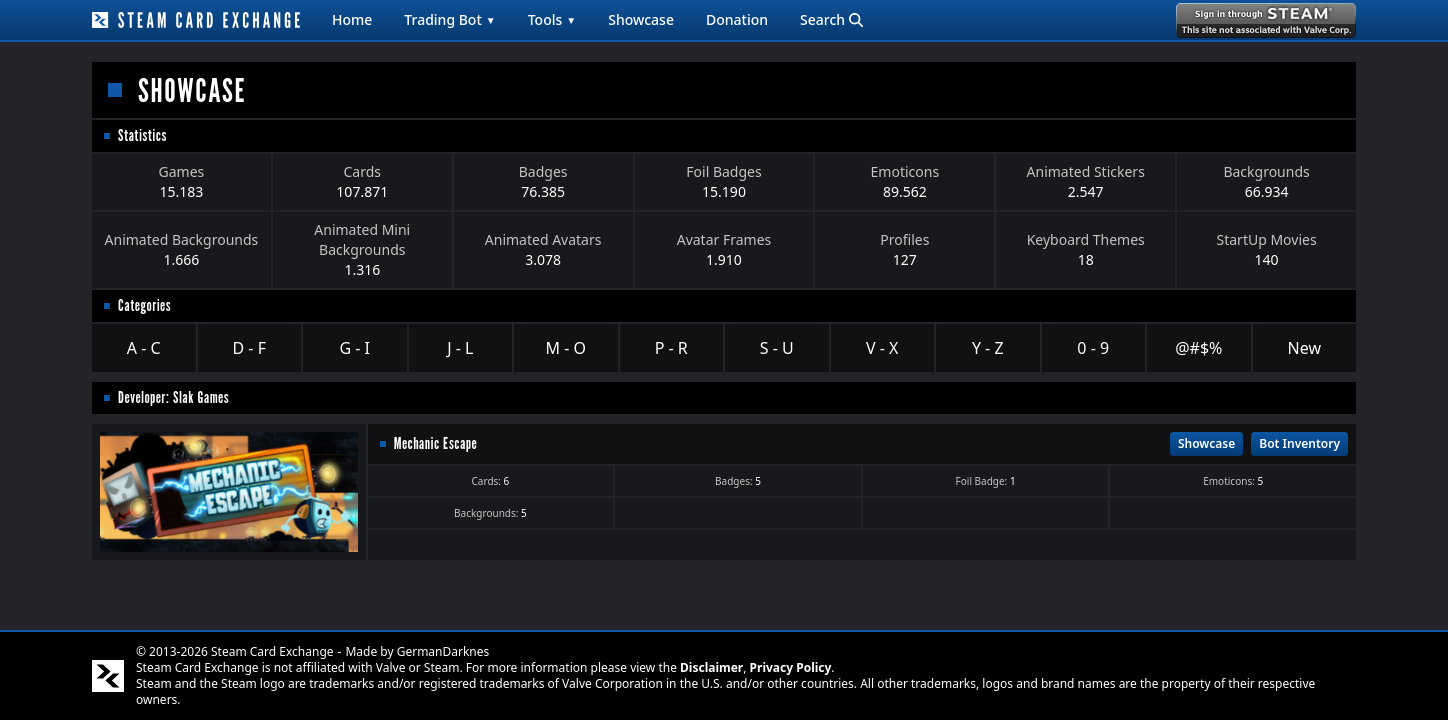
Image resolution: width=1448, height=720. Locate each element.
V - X (882, 348)
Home (352, 19)
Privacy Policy (791, 667)
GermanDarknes (443, 651)
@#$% (1198, 348)
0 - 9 (1093, 348)
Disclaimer (711, 667)
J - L (460, 348)
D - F (249, 348)
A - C (144, 348)
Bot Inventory (1299, 443)
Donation (737, 19)
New (1304, 348)
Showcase (641, 19)
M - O (566, 348)
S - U (777, 348)
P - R (671, 348)
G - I (354, 348)
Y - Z (988, 348)
